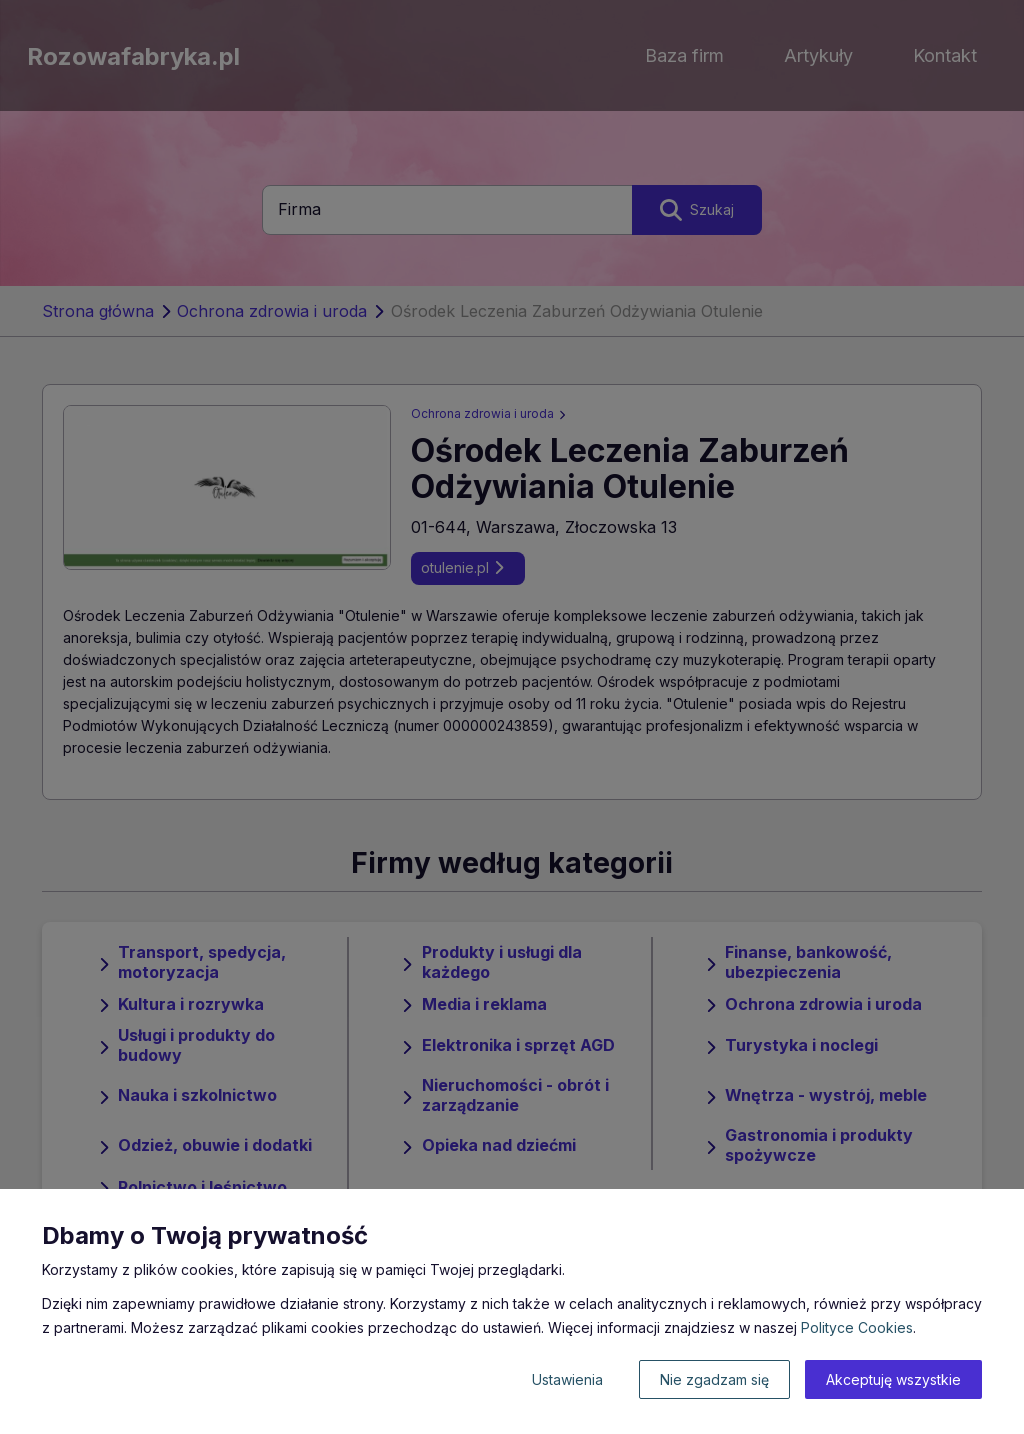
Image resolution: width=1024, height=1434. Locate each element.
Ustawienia (567, 1379)
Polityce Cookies (857, 1327)
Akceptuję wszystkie (893, 1379)
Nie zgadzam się (714, 1379)
